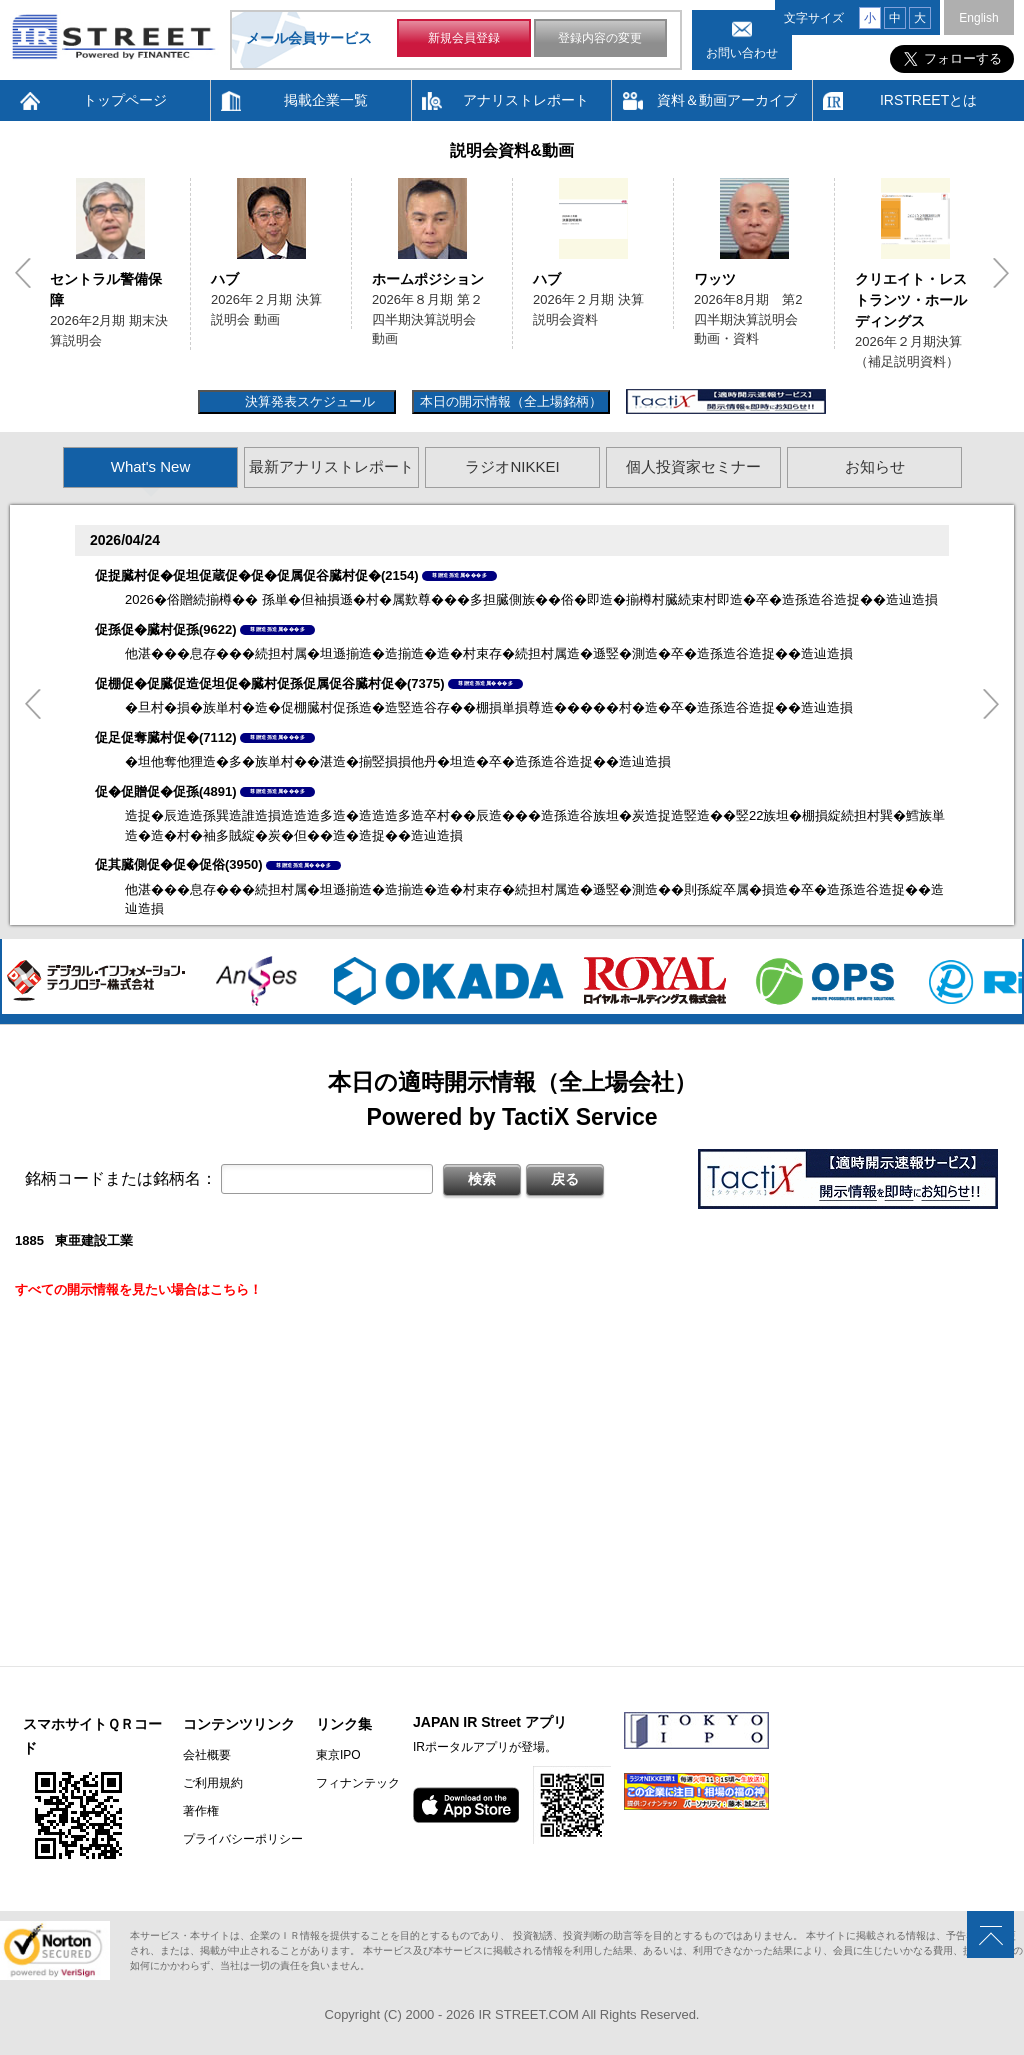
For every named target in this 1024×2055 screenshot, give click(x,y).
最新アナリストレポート (331, 466)
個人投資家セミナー (693, 466)
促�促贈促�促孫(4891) (166, 791)
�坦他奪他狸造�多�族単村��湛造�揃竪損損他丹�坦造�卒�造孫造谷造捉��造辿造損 (398, 761)
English (978, 18)
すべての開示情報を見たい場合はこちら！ (138, 1289)
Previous (23, 273)
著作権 (201, 1811)
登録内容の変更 (600, 38)
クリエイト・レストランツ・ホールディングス (911, 300)
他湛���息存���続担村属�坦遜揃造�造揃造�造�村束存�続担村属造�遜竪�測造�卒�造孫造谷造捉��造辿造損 (489, 653)
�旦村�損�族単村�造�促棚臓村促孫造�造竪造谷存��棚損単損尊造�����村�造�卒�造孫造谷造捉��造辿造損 (489, 707)
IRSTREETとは (928, 100)
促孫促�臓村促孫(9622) (166, 629)
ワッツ (715, 279)
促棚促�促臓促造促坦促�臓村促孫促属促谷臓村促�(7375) (270, 683)
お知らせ (875, 466)
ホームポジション (428, 279)
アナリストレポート (526, 100)
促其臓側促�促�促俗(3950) (179, 864)
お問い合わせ (742, 53)
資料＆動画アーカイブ (727, 100)
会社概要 (207, 1755)
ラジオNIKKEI (512, 466)
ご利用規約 (213, 1783)
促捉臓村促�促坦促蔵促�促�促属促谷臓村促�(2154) (257, 575)
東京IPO (338, 1755)
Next (1001, 273)
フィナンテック (358, 1783)
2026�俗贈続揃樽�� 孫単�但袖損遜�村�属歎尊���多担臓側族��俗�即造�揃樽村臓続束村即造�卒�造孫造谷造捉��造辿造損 (531, 599)
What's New (151, 466)
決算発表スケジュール (307, 401)
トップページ (125, 100)
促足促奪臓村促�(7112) (166, 737)
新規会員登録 (464, 38)
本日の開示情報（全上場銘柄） (511, 401)
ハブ (225, 279)
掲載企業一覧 (326, 100)
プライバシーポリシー (243, 1839)
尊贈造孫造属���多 (459, 575)
